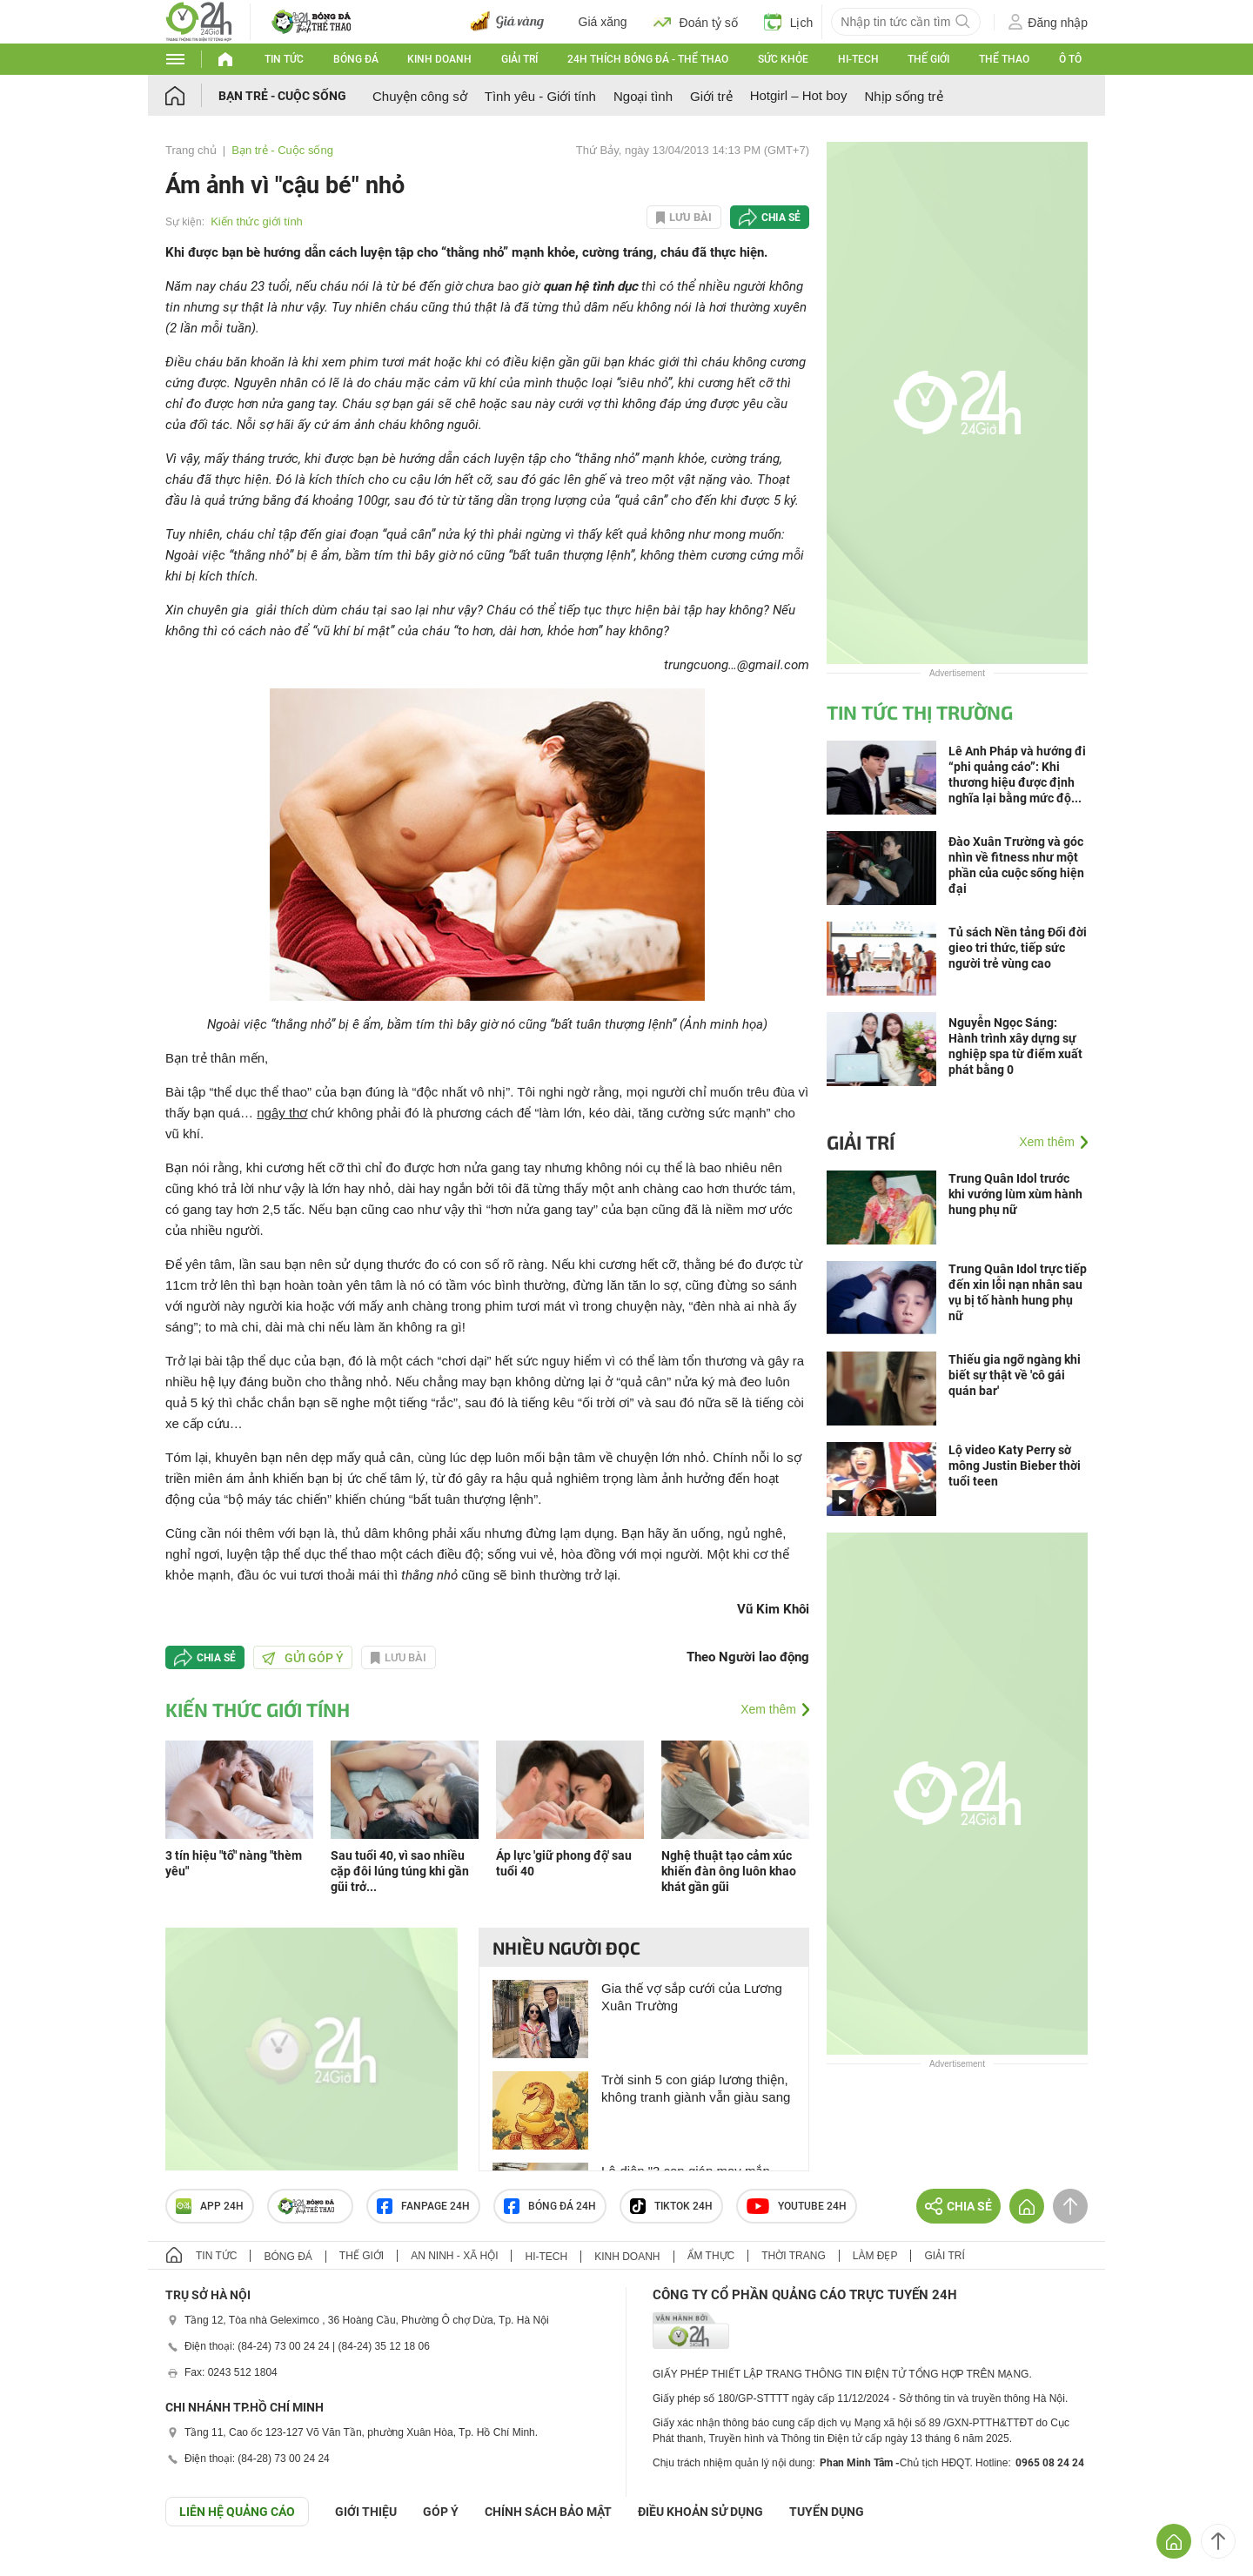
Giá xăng (603, 22)
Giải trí (519, 59)
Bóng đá (356, 59)
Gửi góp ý (303, 1658)
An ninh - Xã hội (454, 2256)
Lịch (789, 21)
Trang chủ (191, 150)
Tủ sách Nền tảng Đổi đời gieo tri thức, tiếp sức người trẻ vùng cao (1017, 947)
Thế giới (928, 59)
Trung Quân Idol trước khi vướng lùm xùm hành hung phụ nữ (1015, 1194)
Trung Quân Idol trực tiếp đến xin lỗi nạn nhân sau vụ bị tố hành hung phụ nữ (1017, 1292)
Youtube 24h (797, 2206)
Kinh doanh (439, 59)
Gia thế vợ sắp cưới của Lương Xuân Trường (691, 1997)
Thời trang (793, 2256)
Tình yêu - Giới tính (540, 96)
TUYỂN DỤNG (826, 2512)
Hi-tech (858, 59)
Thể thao (1004, 59)
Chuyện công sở (419, 96)
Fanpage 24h (423, 2206)
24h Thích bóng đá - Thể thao (647, 59)
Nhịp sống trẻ (903, 96)
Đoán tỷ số (695, 21)
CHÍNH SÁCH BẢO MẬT (548, 2512)
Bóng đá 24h (550, 2206)
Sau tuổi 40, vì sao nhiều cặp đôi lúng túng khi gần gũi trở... (400, 1871)
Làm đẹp (875, 2256)
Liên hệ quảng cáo (237, 2512)
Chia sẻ (781, 217)
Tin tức (284, 59)
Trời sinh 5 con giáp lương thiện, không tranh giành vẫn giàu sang (695, 2088)
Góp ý (441, 2512)
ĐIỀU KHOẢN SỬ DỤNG (700, 2512)
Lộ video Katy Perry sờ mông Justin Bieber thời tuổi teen (1014, 1465)
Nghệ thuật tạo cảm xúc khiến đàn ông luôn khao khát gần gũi (728, 1871)
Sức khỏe (783, 59)
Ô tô (1070, 59)
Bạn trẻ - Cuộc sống (282, 96)
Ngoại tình (643, 96)
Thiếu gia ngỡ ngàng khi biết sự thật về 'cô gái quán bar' (1014, 1375)
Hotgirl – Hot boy (799, 95)
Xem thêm (768, 1709)
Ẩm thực (711, 2256)
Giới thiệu (366, 2512)
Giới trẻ (711, 96)
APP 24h (210, 2206)
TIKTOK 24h (671, 2206)
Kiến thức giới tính (257, 221)
